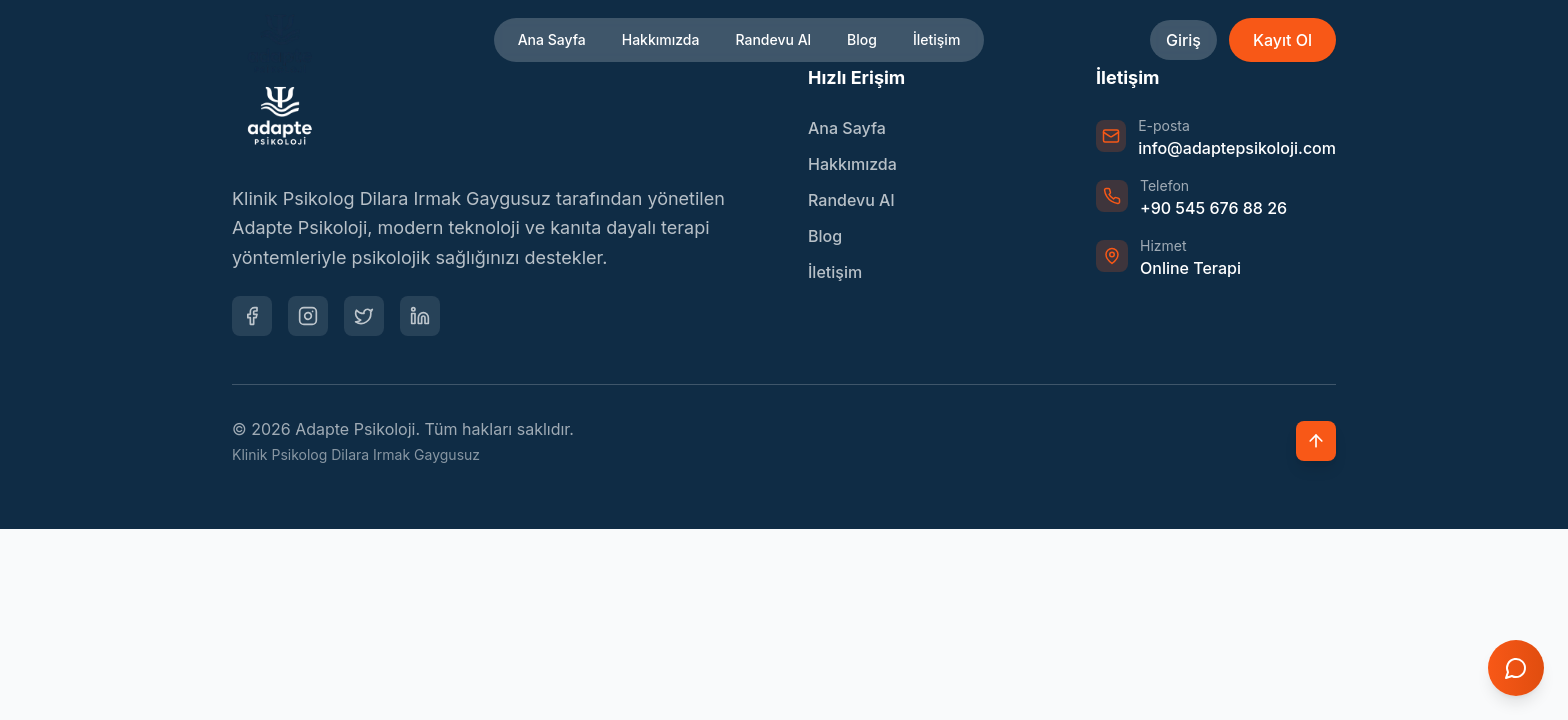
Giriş (1183, 40)
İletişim (936, 39)
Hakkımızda (661, 39)
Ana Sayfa (552, 39)
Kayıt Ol (1282, 40)
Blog (862, 39)
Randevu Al (773, 39)
